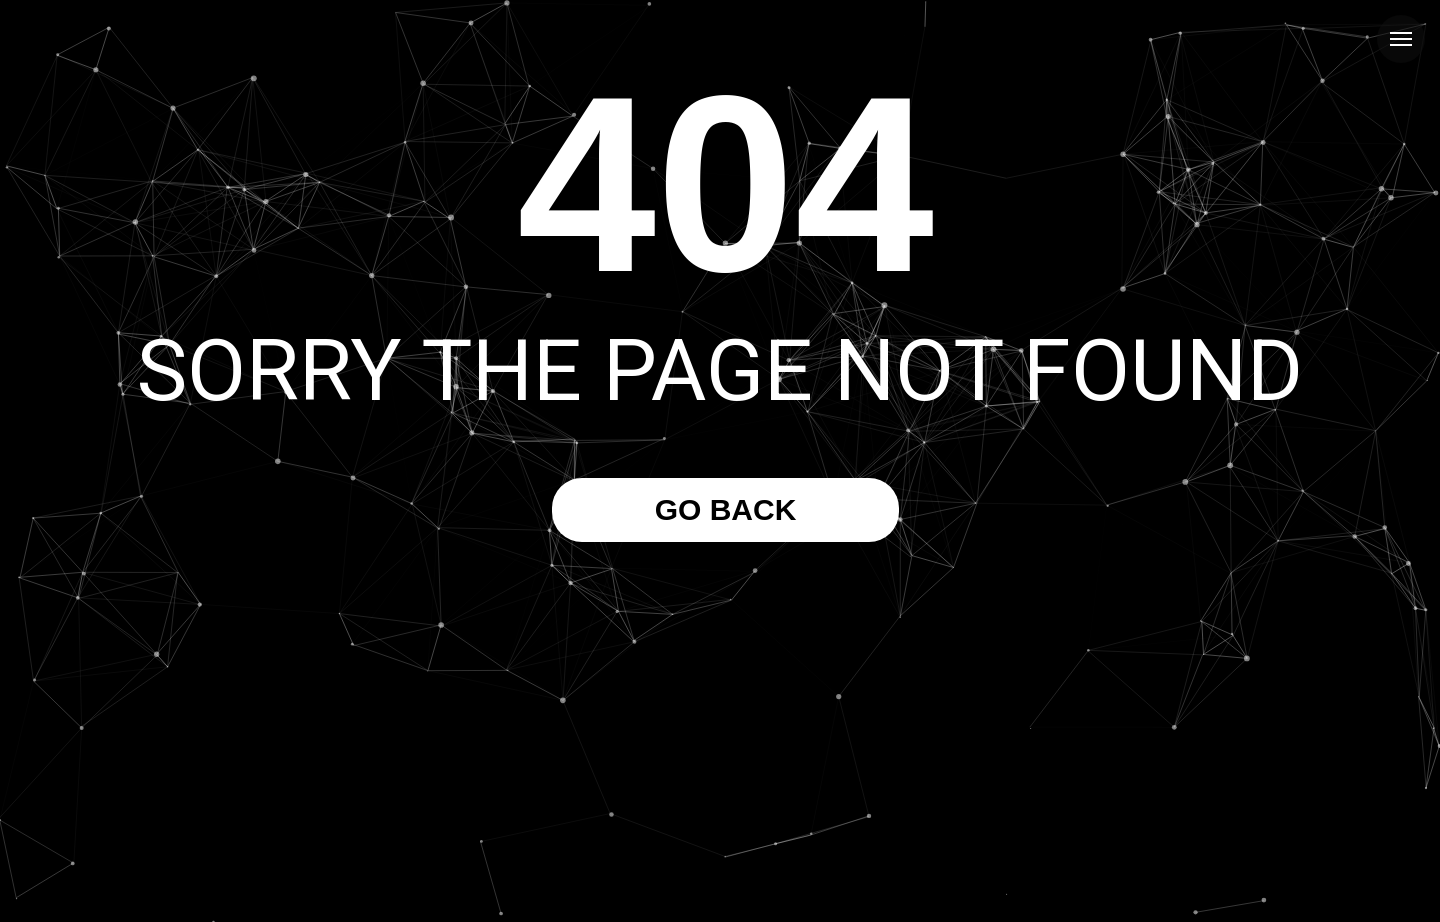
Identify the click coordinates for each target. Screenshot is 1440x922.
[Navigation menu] (1401, 39)
